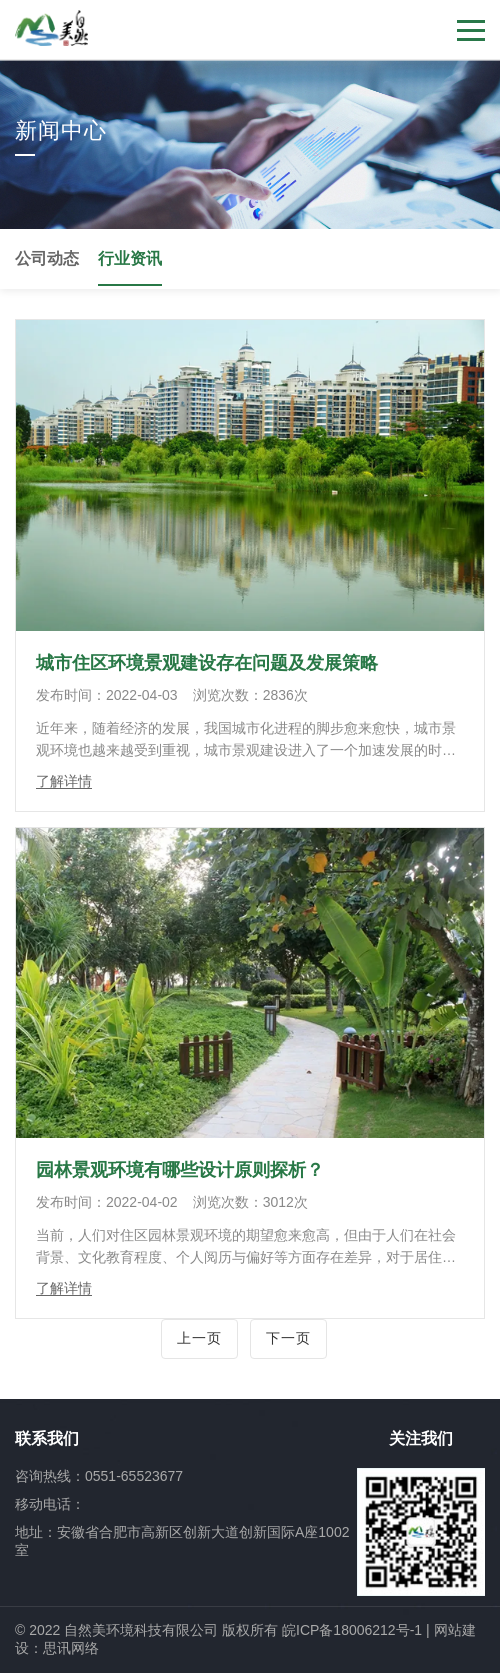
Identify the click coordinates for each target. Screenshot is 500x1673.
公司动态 (47, 258)
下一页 (288, 1338)
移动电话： (50, 1504)
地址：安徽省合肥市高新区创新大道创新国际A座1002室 (182, 1541)
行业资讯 (130, 258)
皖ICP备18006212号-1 (352, 1630)
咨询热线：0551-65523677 (99, 1476)
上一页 (199, 1338)
